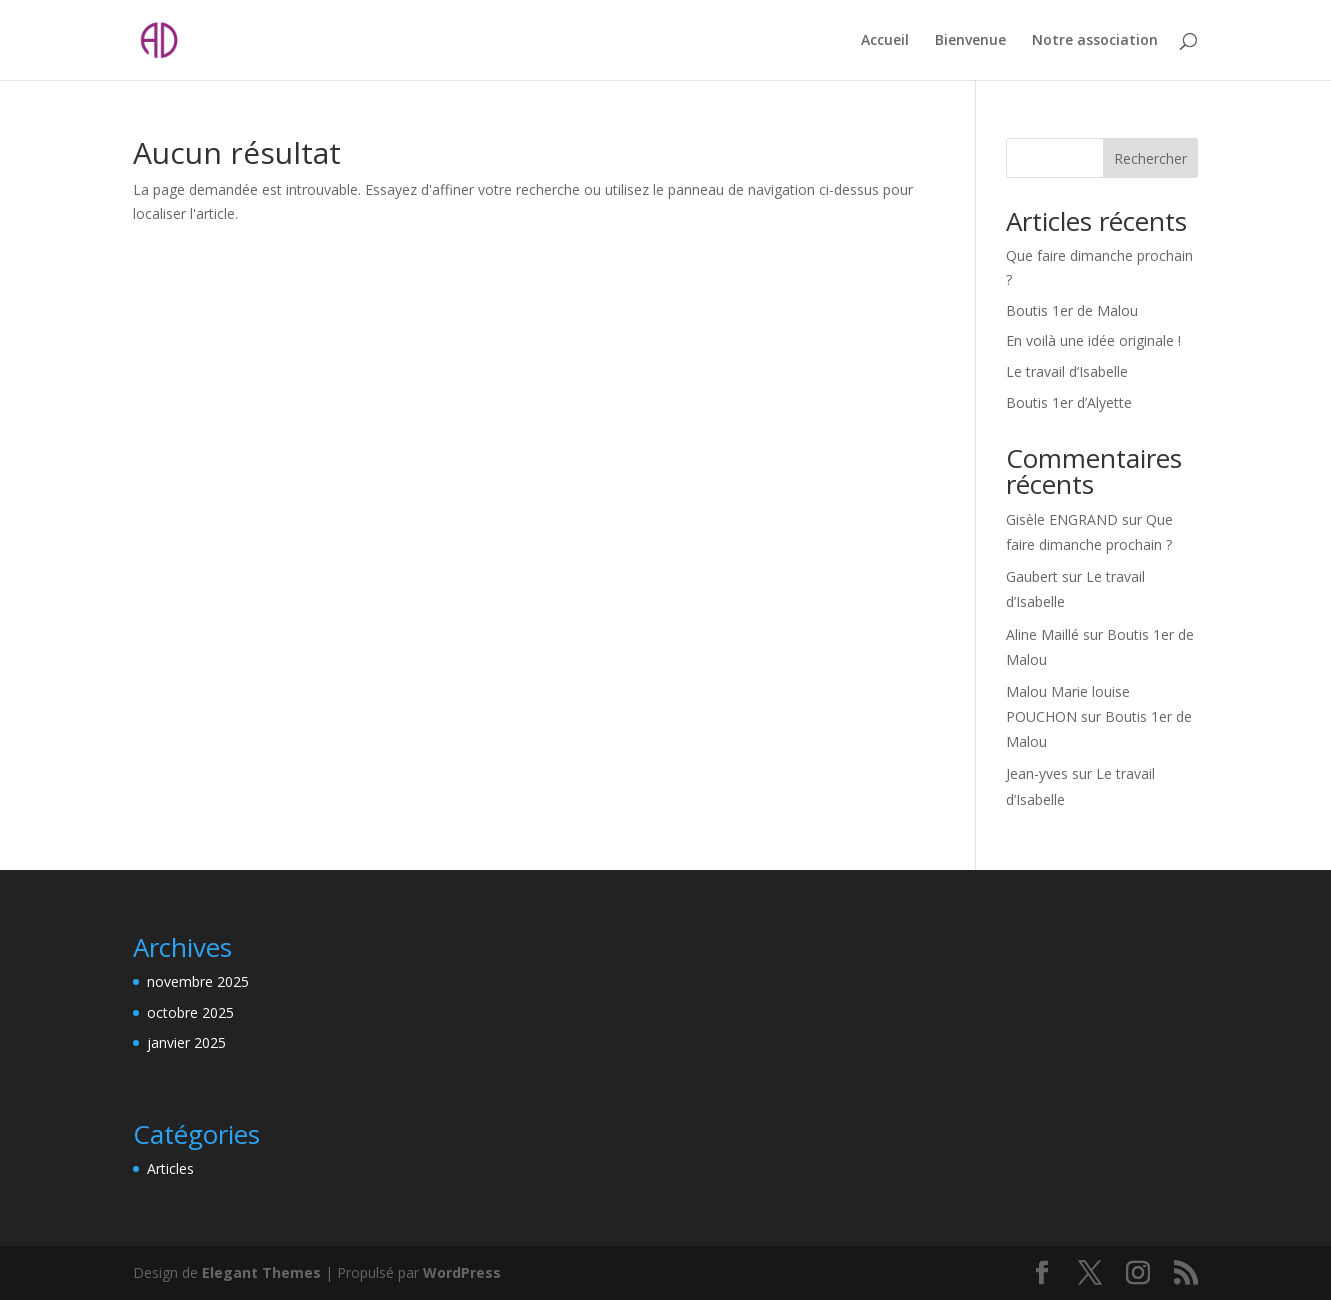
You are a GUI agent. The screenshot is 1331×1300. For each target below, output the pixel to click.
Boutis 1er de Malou (1072, 310)
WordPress (462, 1272)
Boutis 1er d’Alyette (1069, 402)
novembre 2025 (198, 981)
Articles (170, 1168)
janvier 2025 (186, 1042)
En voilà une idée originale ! (1093, 340)
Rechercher (1150, 158)
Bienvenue (970, 41)
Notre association (1095, 41)
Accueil (885, 41)
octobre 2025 (190, 1012)
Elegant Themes (261, 1272)
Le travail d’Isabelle (1067, 371)
